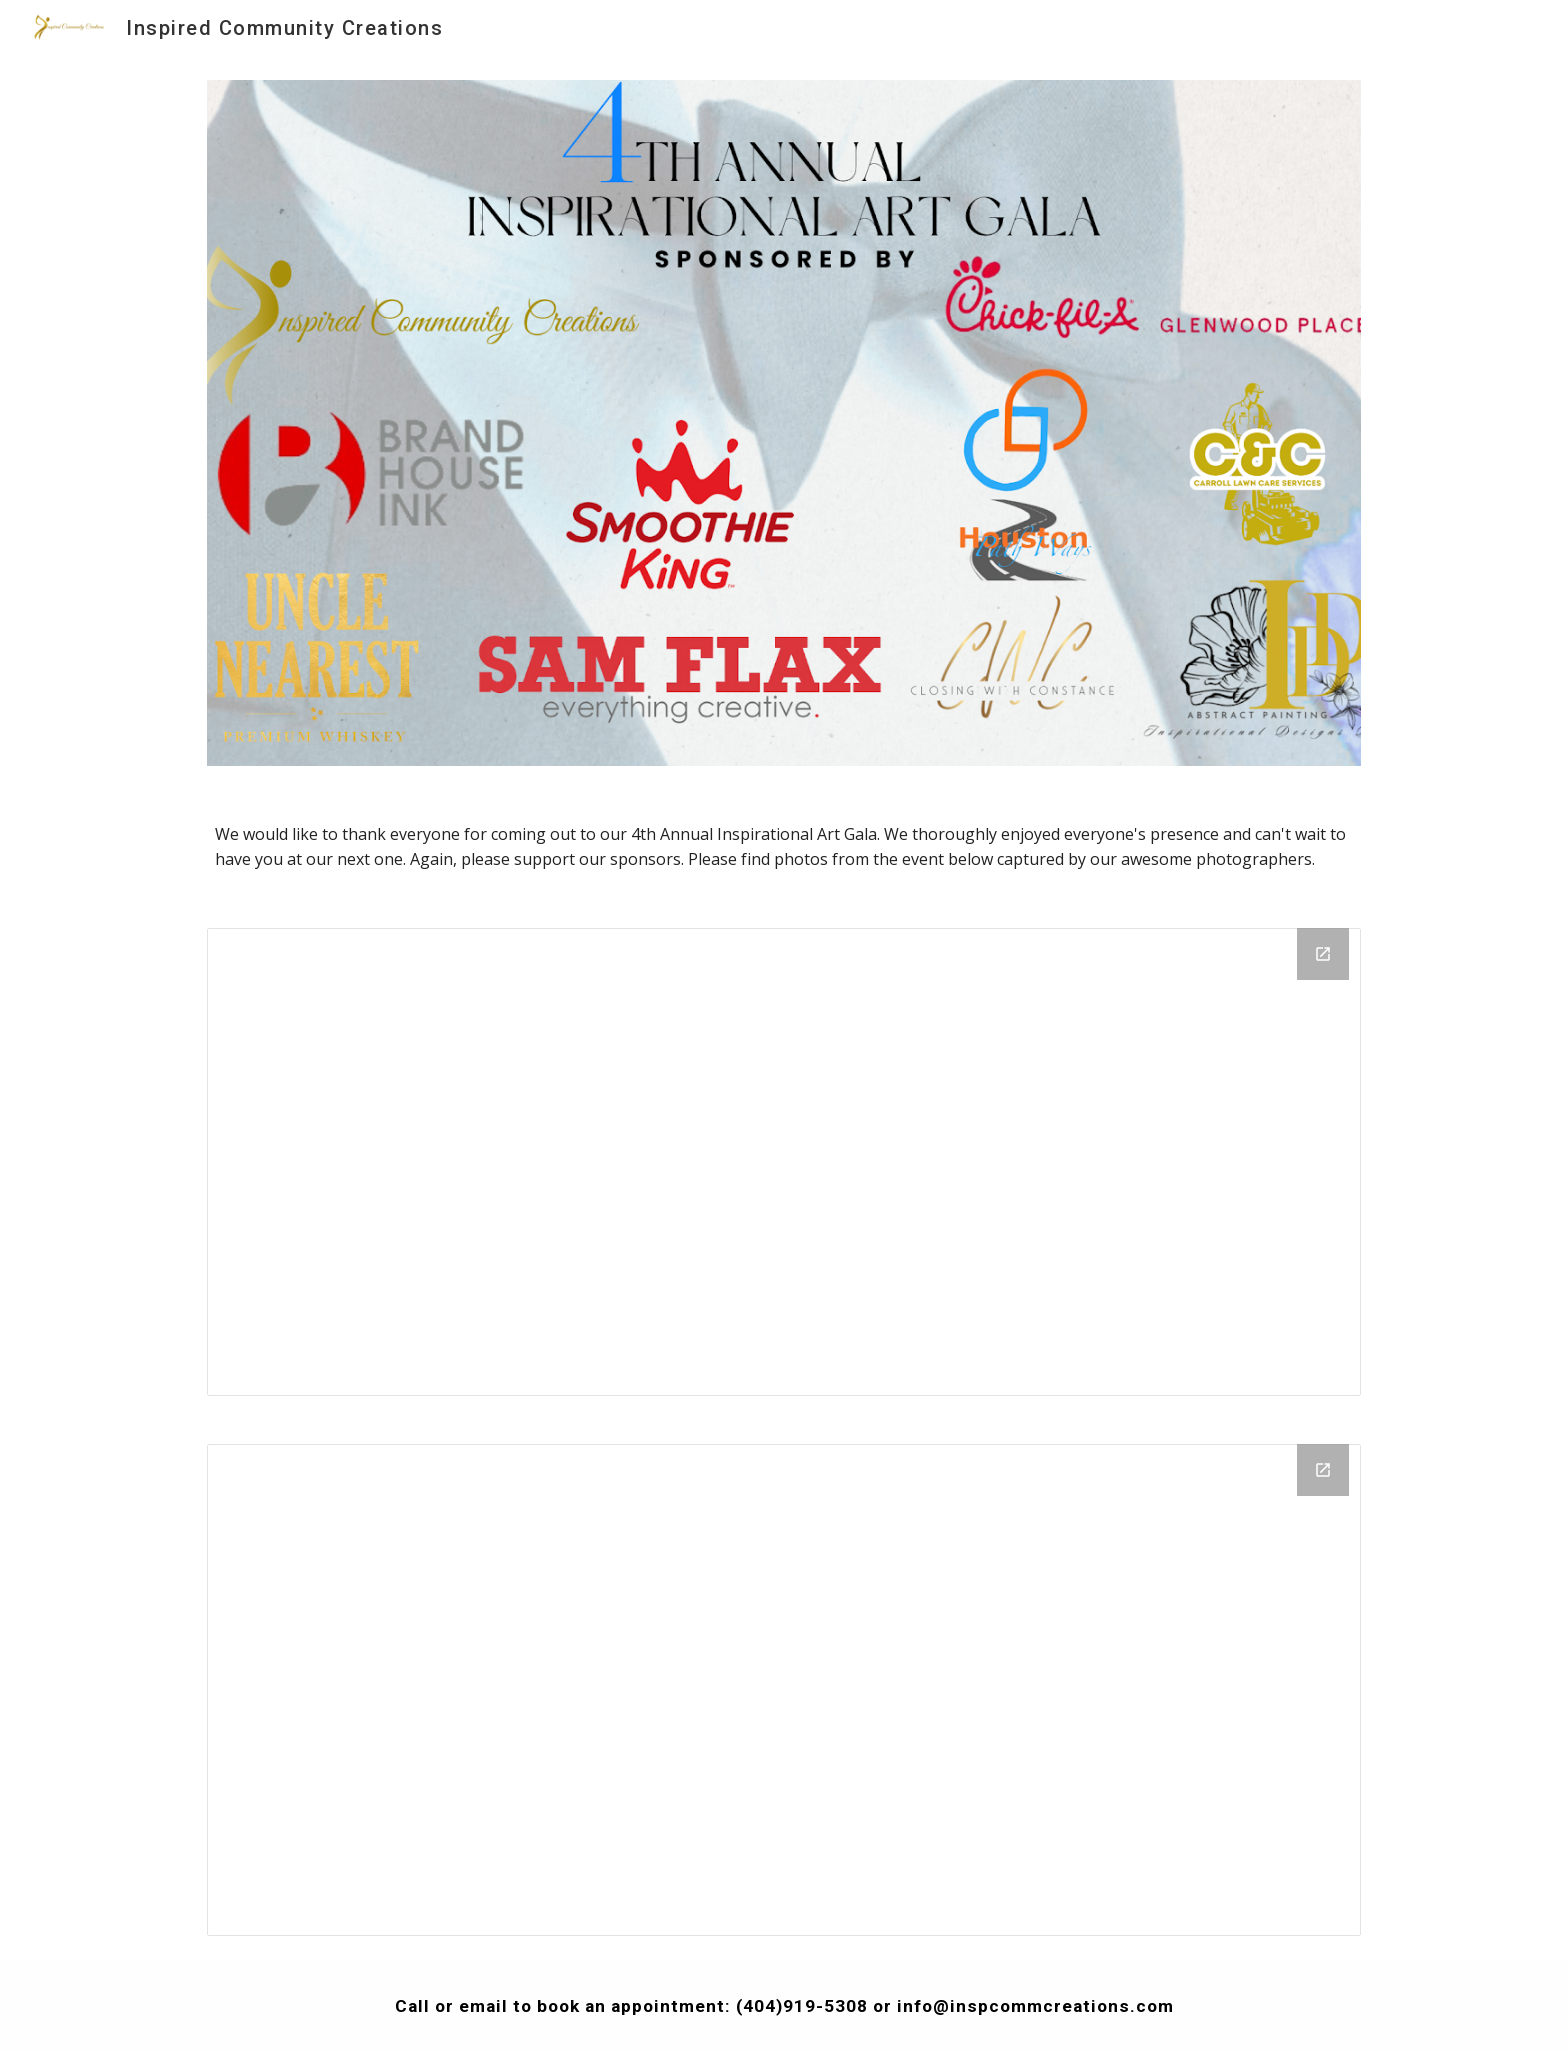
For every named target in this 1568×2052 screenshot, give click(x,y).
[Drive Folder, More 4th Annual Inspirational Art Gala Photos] (784, 1690)
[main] (784, 847)
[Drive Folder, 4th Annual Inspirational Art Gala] (784, 1162)
